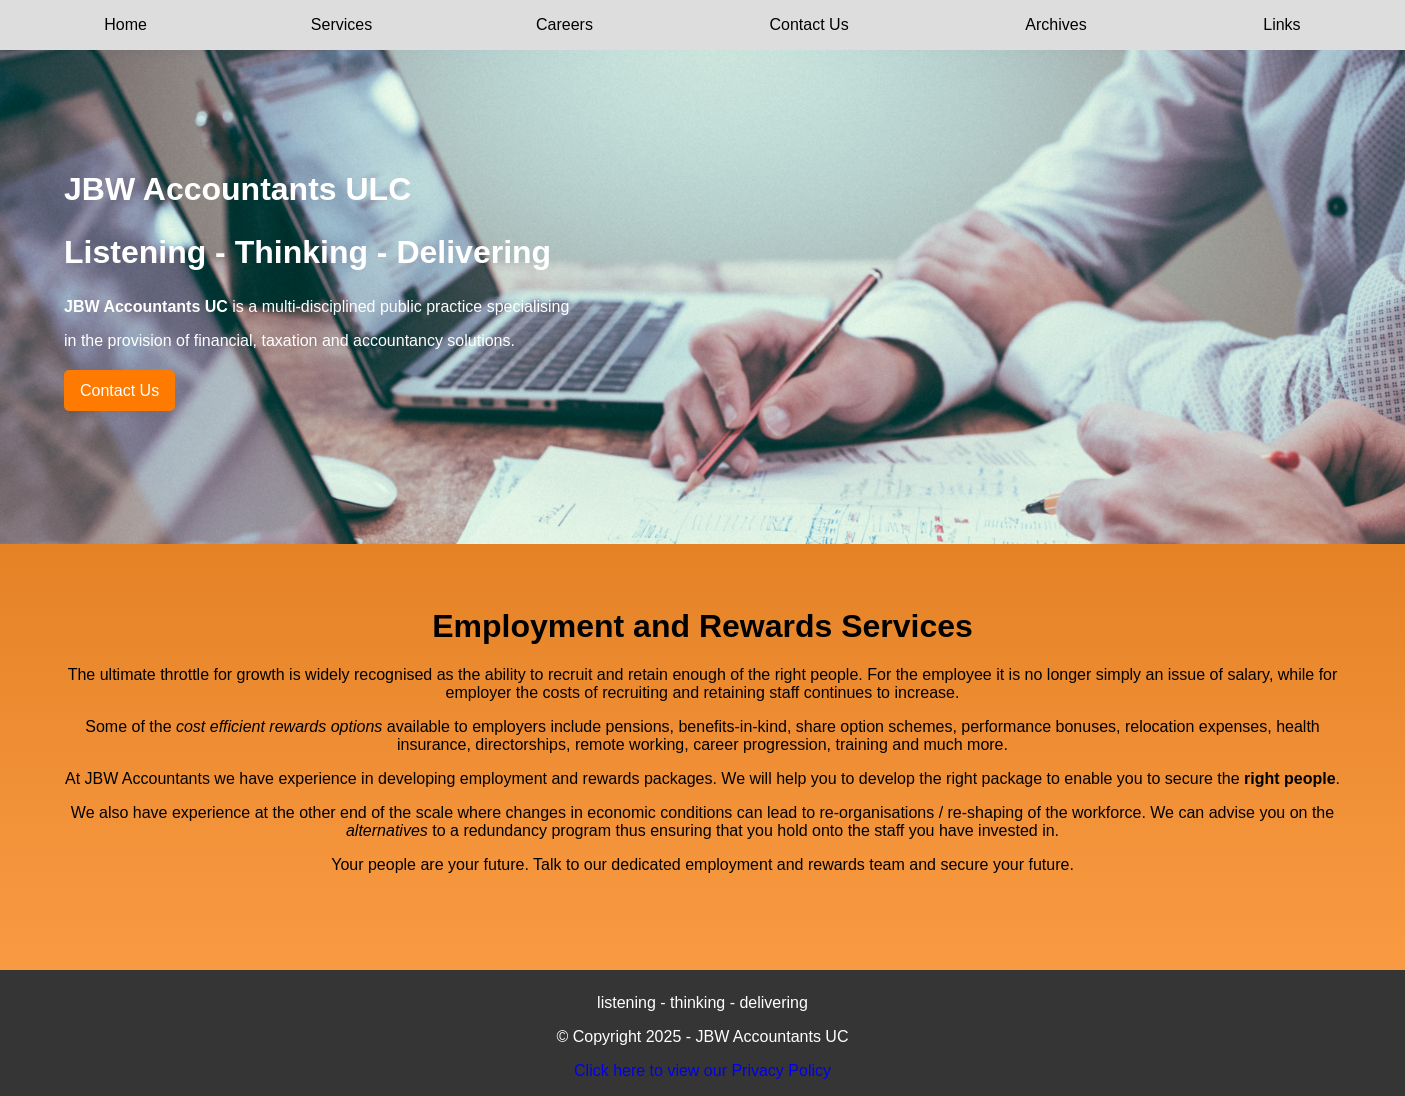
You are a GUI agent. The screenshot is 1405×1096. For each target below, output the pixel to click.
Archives (1055, 24)
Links (1281, 24)
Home (125, 24)
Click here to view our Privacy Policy (702, 1070)
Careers (564, 24)
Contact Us (809, 24)
